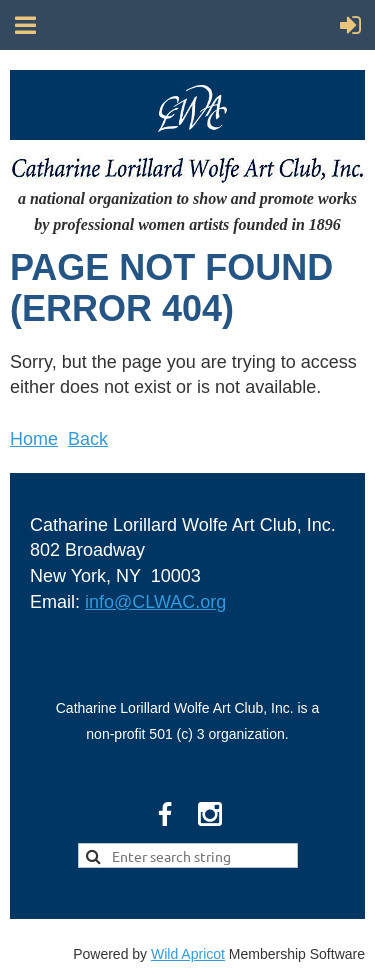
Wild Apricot (188, 954)
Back (88, 439)
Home (34, 439)
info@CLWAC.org (155, 602)
